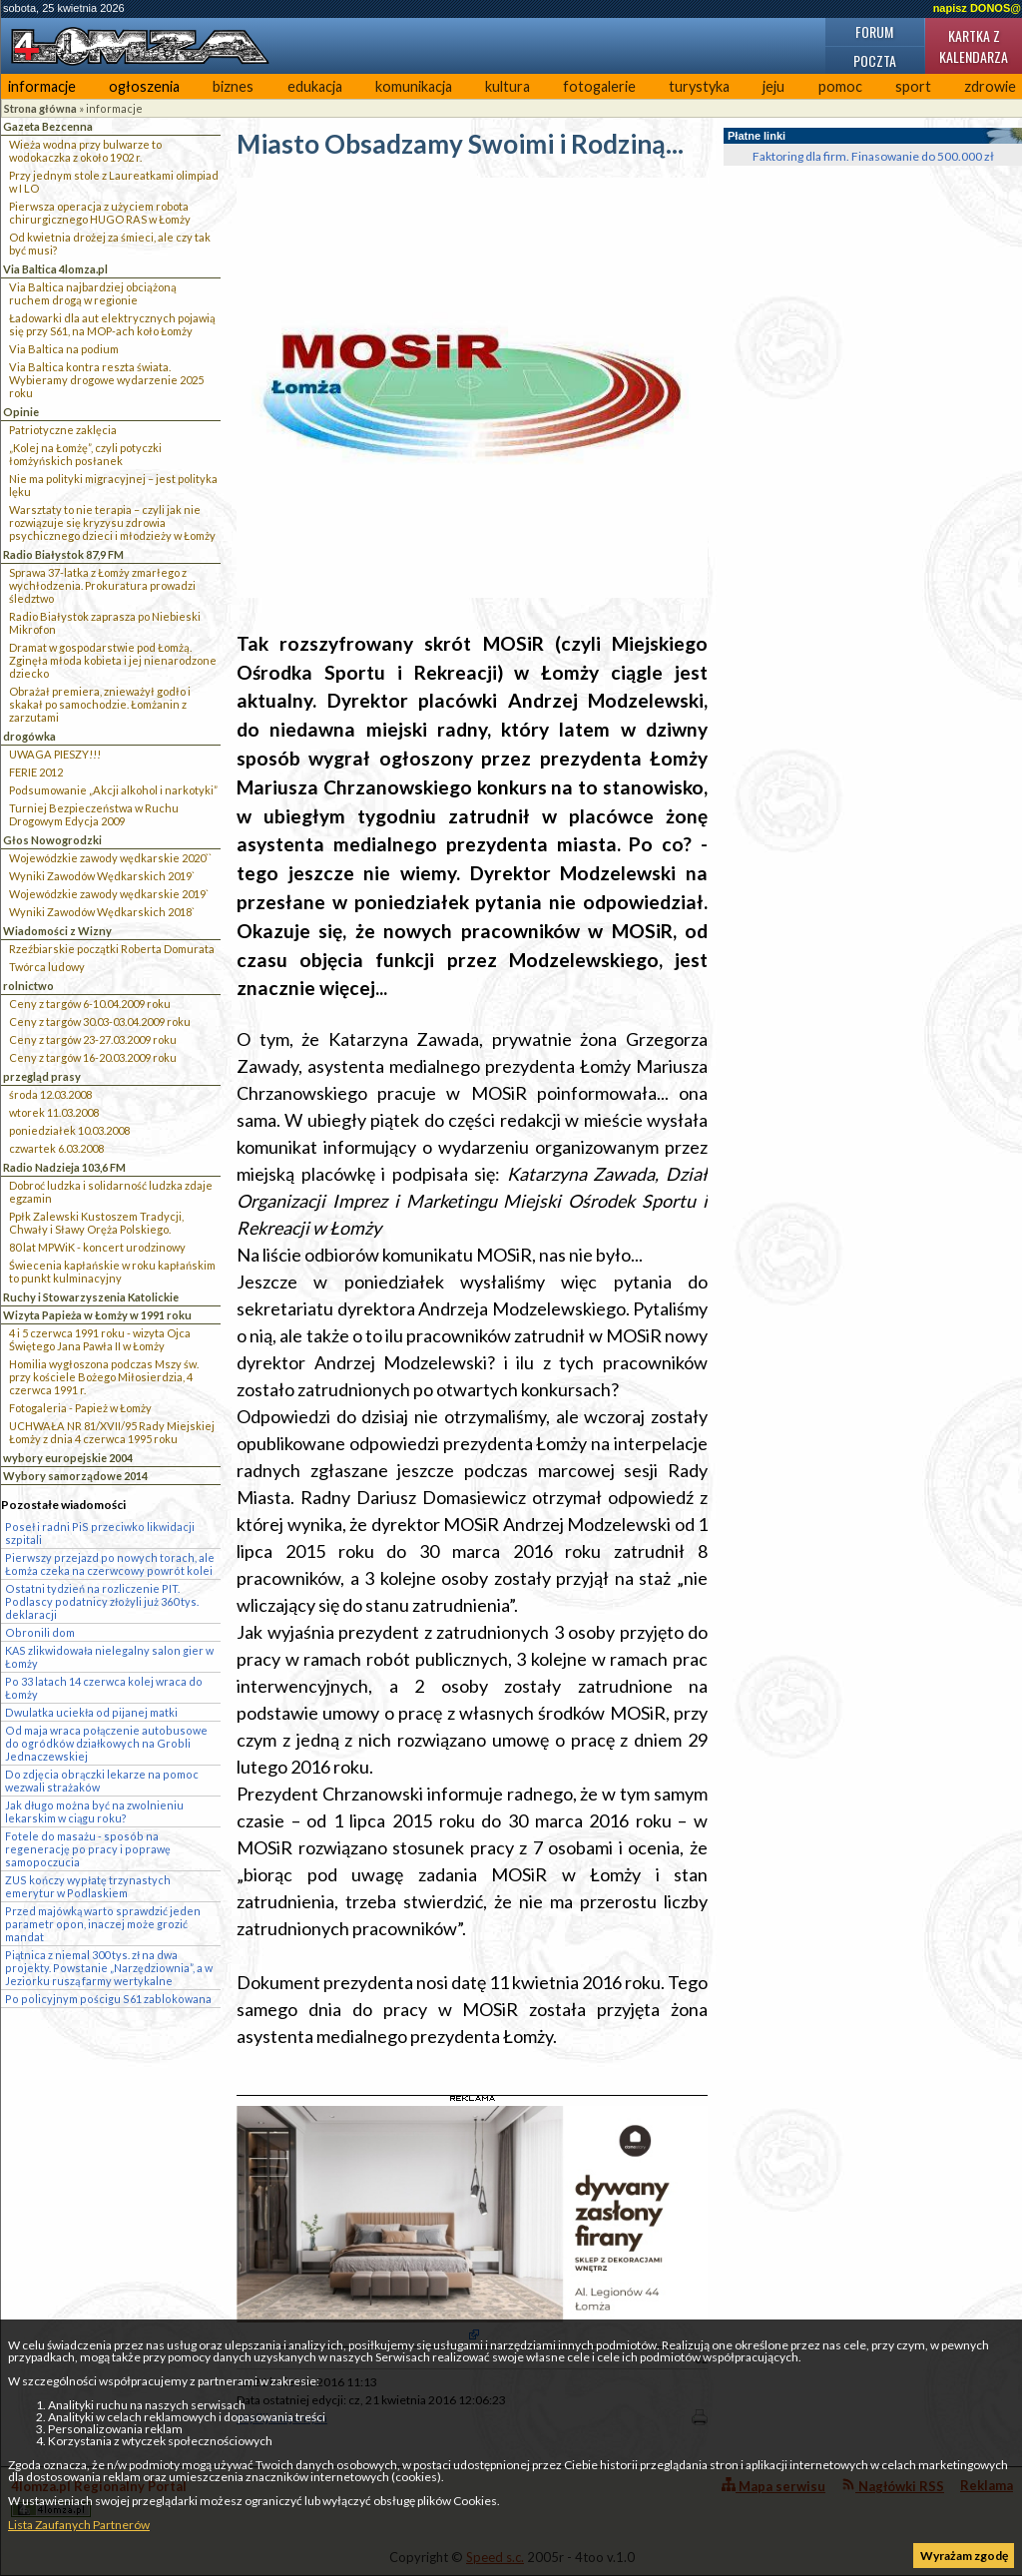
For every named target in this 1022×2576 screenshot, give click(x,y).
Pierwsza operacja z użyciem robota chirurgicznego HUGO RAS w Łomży (100, 213)
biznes (233, 86)
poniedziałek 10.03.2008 (69, 1130)
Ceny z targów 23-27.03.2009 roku (93, 1039)
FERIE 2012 (36, 772)
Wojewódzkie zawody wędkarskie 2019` (109, 893)
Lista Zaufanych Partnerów (79, 2524)
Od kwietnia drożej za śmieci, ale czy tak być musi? (110, 244)
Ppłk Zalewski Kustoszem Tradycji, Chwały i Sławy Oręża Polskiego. (96, 1223)
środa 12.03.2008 (50, 1094)
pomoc (840, 86)
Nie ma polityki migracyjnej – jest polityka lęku (113, 485)
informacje (42, 86)
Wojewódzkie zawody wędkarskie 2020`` (110, 857)
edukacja (314, 86)
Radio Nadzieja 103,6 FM (64, 1167)
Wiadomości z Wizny (57, 930)
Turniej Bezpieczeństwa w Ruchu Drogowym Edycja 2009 (94, 814)
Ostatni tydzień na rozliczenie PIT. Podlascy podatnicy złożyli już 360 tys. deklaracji (102, 1601)
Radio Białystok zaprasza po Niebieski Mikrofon (105, 623)
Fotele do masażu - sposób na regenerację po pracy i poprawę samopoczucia (88, 1848)
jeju (773, 86)
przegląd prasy (42, 1076)
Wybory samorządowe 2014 (75, 1475)
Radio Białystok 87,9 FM (63, 554)
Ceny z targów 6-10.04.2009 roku (90, 1003)
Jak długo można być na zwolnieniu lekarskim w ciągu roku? (94, 1811)
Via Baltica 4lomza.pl (55, 268)
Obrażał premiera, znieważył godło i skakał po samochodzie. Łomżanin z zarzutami (100, 704)
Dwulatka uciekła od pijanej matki (91, 1712)
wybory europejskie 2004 (68, 1457)
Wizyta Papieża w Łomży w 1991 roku (97, 1314)
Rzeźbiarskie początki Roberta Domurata (112, 948)
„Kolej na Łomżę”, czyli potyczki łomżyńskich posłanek (85, 454)
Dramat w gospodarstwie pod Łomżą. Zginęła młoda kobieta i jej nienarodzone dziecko (113, 660)
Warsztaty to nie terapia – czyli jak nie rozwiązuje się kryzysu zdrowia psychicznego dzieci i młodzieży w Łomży (112, 522)
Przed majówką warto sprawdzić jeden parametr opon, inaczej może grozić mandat (103, 1923)
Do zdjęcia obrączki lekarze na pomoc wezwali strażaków (102, 1781)
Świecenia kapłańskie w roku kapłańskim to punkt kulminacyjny (112, 1272)
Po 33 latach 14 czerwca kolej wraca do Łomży (104, 1688)
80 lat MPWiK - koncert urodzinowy (97, 1247)
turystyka (699, 86)
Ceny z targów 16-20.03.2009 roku (93, 1057)
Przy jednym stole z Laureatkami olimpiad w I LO (114, 182)
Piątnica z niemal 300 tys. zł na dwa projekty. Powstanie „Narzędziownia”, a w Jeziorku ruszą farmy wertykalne (109, 1967)
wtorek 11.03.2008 (54, 1112)
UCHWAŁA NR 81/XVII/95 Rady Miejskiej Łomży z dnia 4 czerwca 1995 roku (112, 1432)
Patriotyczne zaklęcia (63, 429)
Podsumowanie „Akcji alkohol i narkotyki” (113, 789)
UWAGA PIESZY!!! (55, 754)
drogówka (29, 736)
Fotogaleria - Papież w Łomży (80, 1407)
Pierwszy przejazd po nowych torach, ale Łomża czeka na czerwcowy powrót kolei (110, 1564)
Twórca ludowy (47, 966)
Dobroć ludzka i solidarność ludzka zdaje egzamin (111, 1192)
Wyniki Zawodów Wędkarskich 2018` (102, 911)
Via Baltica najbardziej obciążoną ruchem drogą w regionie (93, 293)
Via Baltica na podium (64, 348)
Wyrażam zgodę (964, 2555)
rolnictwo (28, 985)
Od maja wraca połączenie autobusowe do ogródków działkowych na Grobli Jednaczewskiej (106, 1743)
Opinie (21, 411)
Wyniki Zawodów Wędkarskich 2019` (102, 875)
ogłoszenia (144, 86)
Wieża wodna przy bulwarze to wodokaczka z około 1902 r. (85, 151)
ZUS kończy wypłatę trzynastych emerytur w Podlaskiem (88, 1886)
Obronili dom (40, 1632)
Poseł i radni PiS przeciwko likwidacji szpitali (100, 1533)
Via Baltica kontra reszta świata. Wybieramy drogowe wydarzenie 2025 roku (106, 379)
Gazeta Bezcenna (48, 126)
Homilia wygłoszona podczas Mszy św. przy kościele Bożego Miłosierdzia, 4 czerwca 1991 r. (104, 1376)
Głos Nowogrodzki (52, 839)
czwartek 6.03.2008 (56, 1148)
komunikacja (413, 86)
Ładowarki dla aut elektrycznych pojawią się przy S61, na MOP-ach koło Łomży (112, 324)
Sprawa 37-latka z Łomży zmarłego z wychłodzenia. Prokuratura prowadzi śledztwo (102, 585)
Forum (874, 31)
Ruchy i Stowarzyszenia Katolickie (91, 1296)
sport (913, 86)
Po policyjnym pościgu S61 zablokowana (108, 1998)
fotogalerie (599, 86)
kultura (507, 86)
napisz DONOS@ (977, 8)
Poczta (874, 60)
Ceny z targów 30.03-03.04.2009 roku (100, 1021)
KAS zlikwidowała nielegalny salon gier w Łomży (109, 1657)
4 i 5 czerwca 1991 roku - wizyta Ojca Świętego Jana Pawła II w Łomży (100, 1339)
